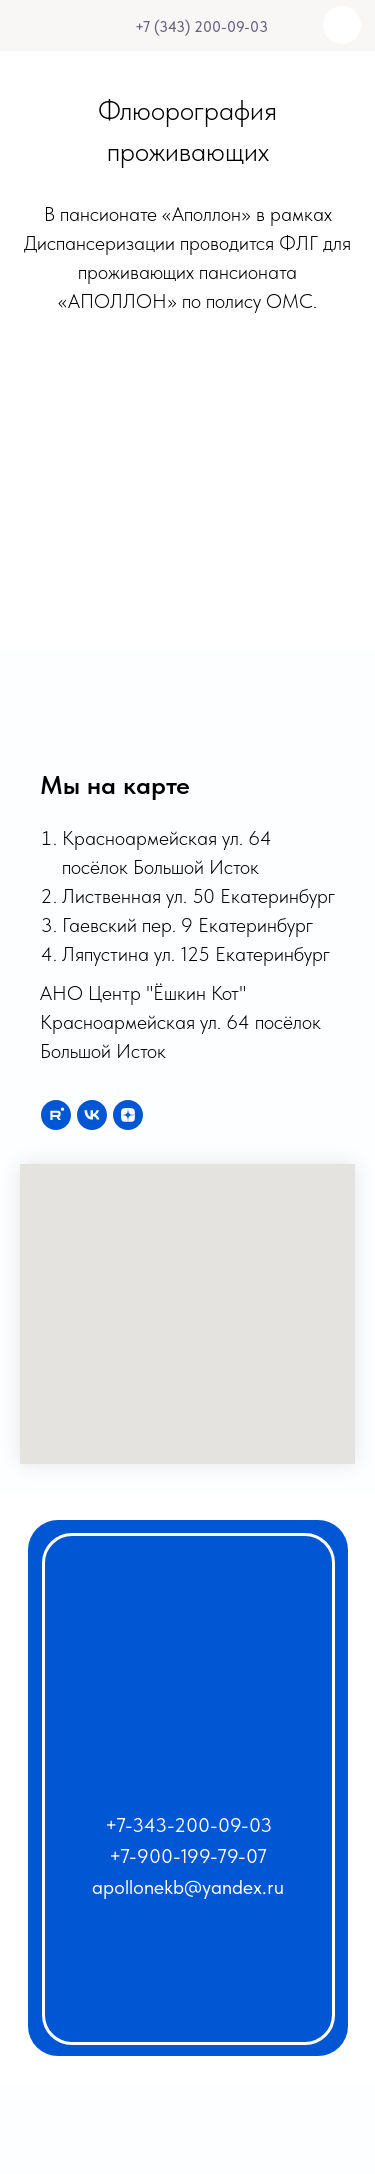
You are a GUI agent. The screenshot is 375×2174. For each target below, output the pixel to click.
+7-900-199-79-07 (188, 1856)
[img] (117, 27)
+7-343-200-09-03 (188, 1825)
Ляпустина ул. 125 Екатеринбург (196, 954)
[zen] (128, 1115)
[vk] (92, 1115)
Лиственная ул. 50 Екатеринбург (198, 896)
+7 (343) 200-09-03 (201, 27)
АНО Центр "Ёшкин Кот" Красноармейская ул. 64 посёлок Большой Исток (180, 1022)
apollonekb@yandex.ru (188, 1887)
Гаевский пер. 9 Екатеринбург (187, 925)
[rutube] (56, 1115)
